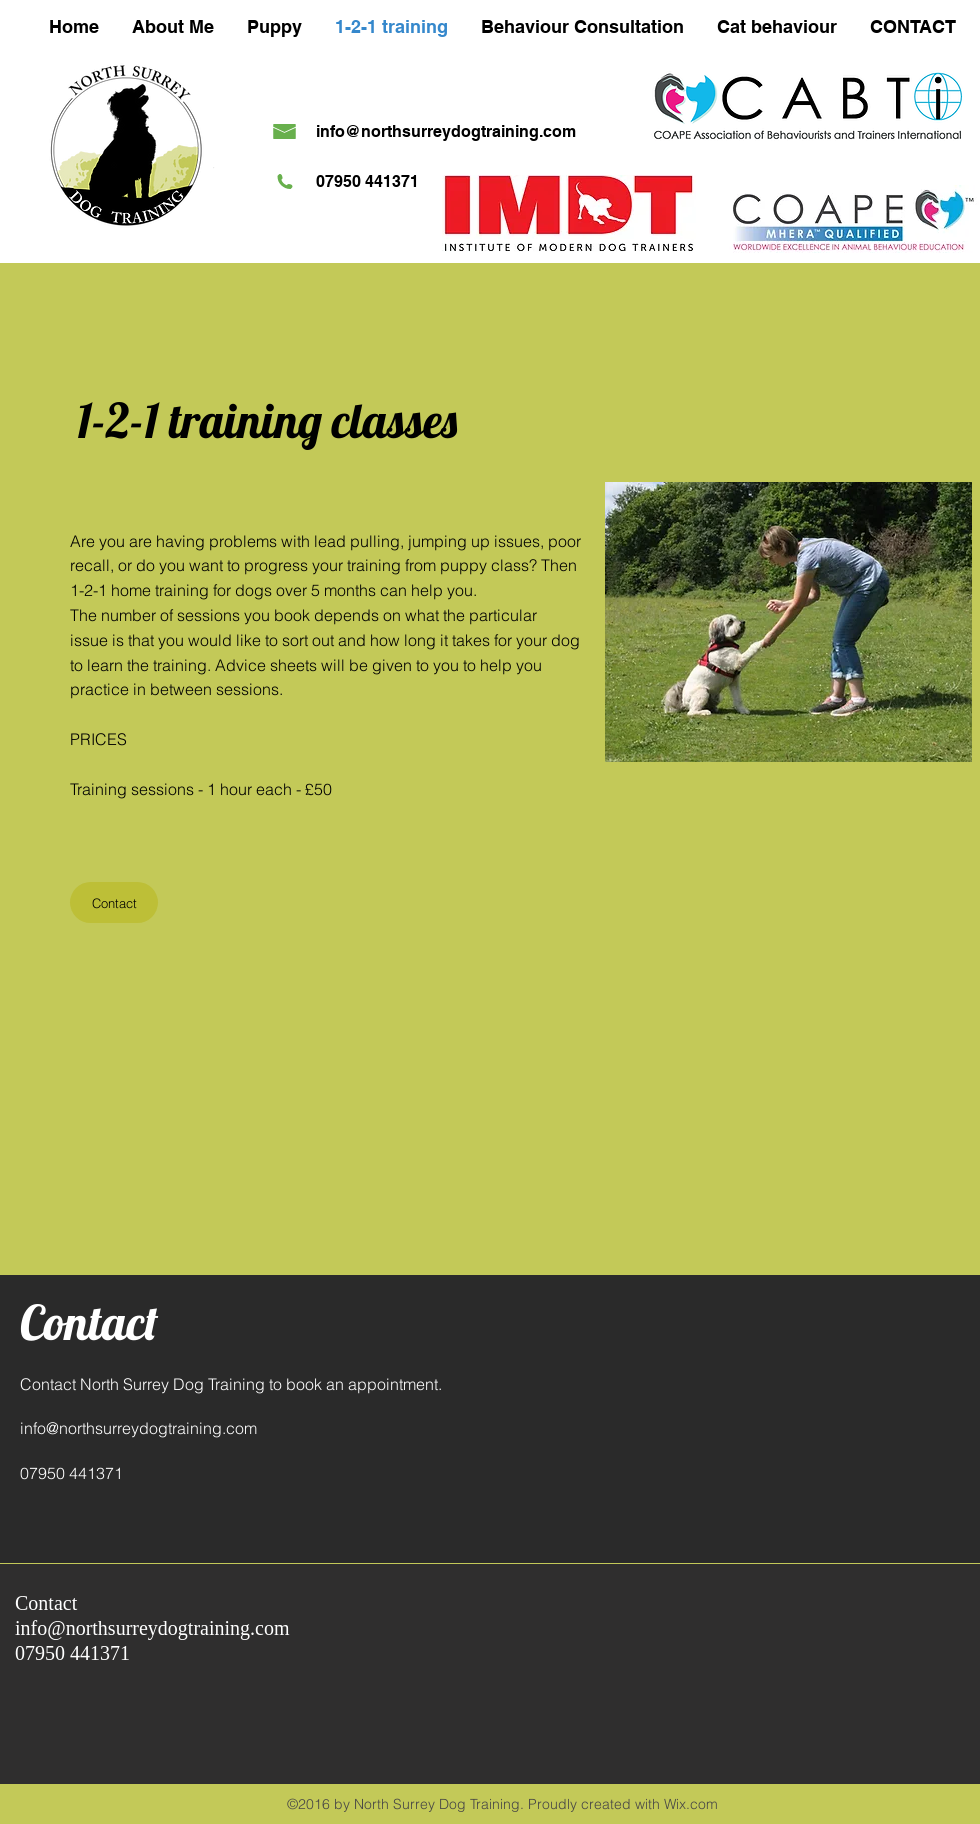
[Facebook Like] (815, 1599)
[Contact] (114, 902)
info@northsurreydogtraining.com (446, 131)
